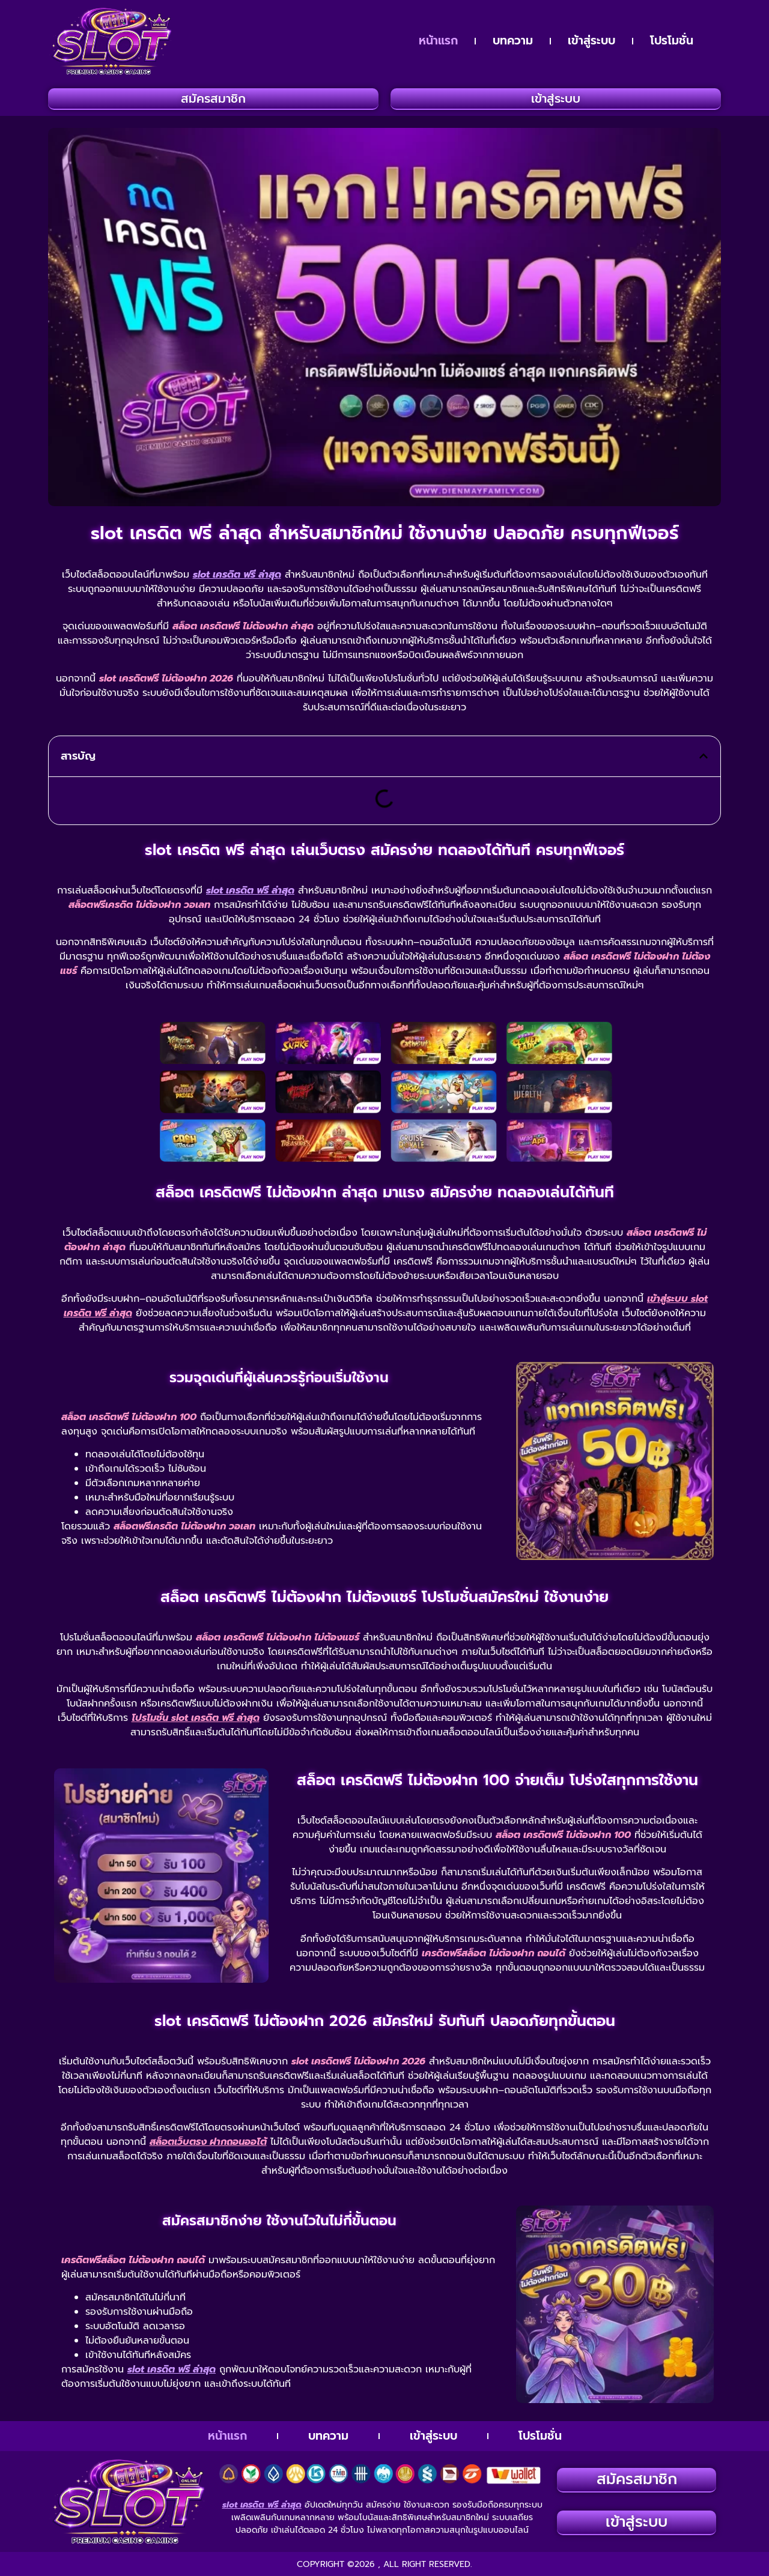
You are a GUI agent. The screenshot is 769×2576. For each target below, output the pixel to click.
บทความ (513, 40)
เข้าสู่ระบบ (591, 40)
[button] (703, 756)
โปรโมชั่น (671, 40)
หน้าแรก (438, 40)
